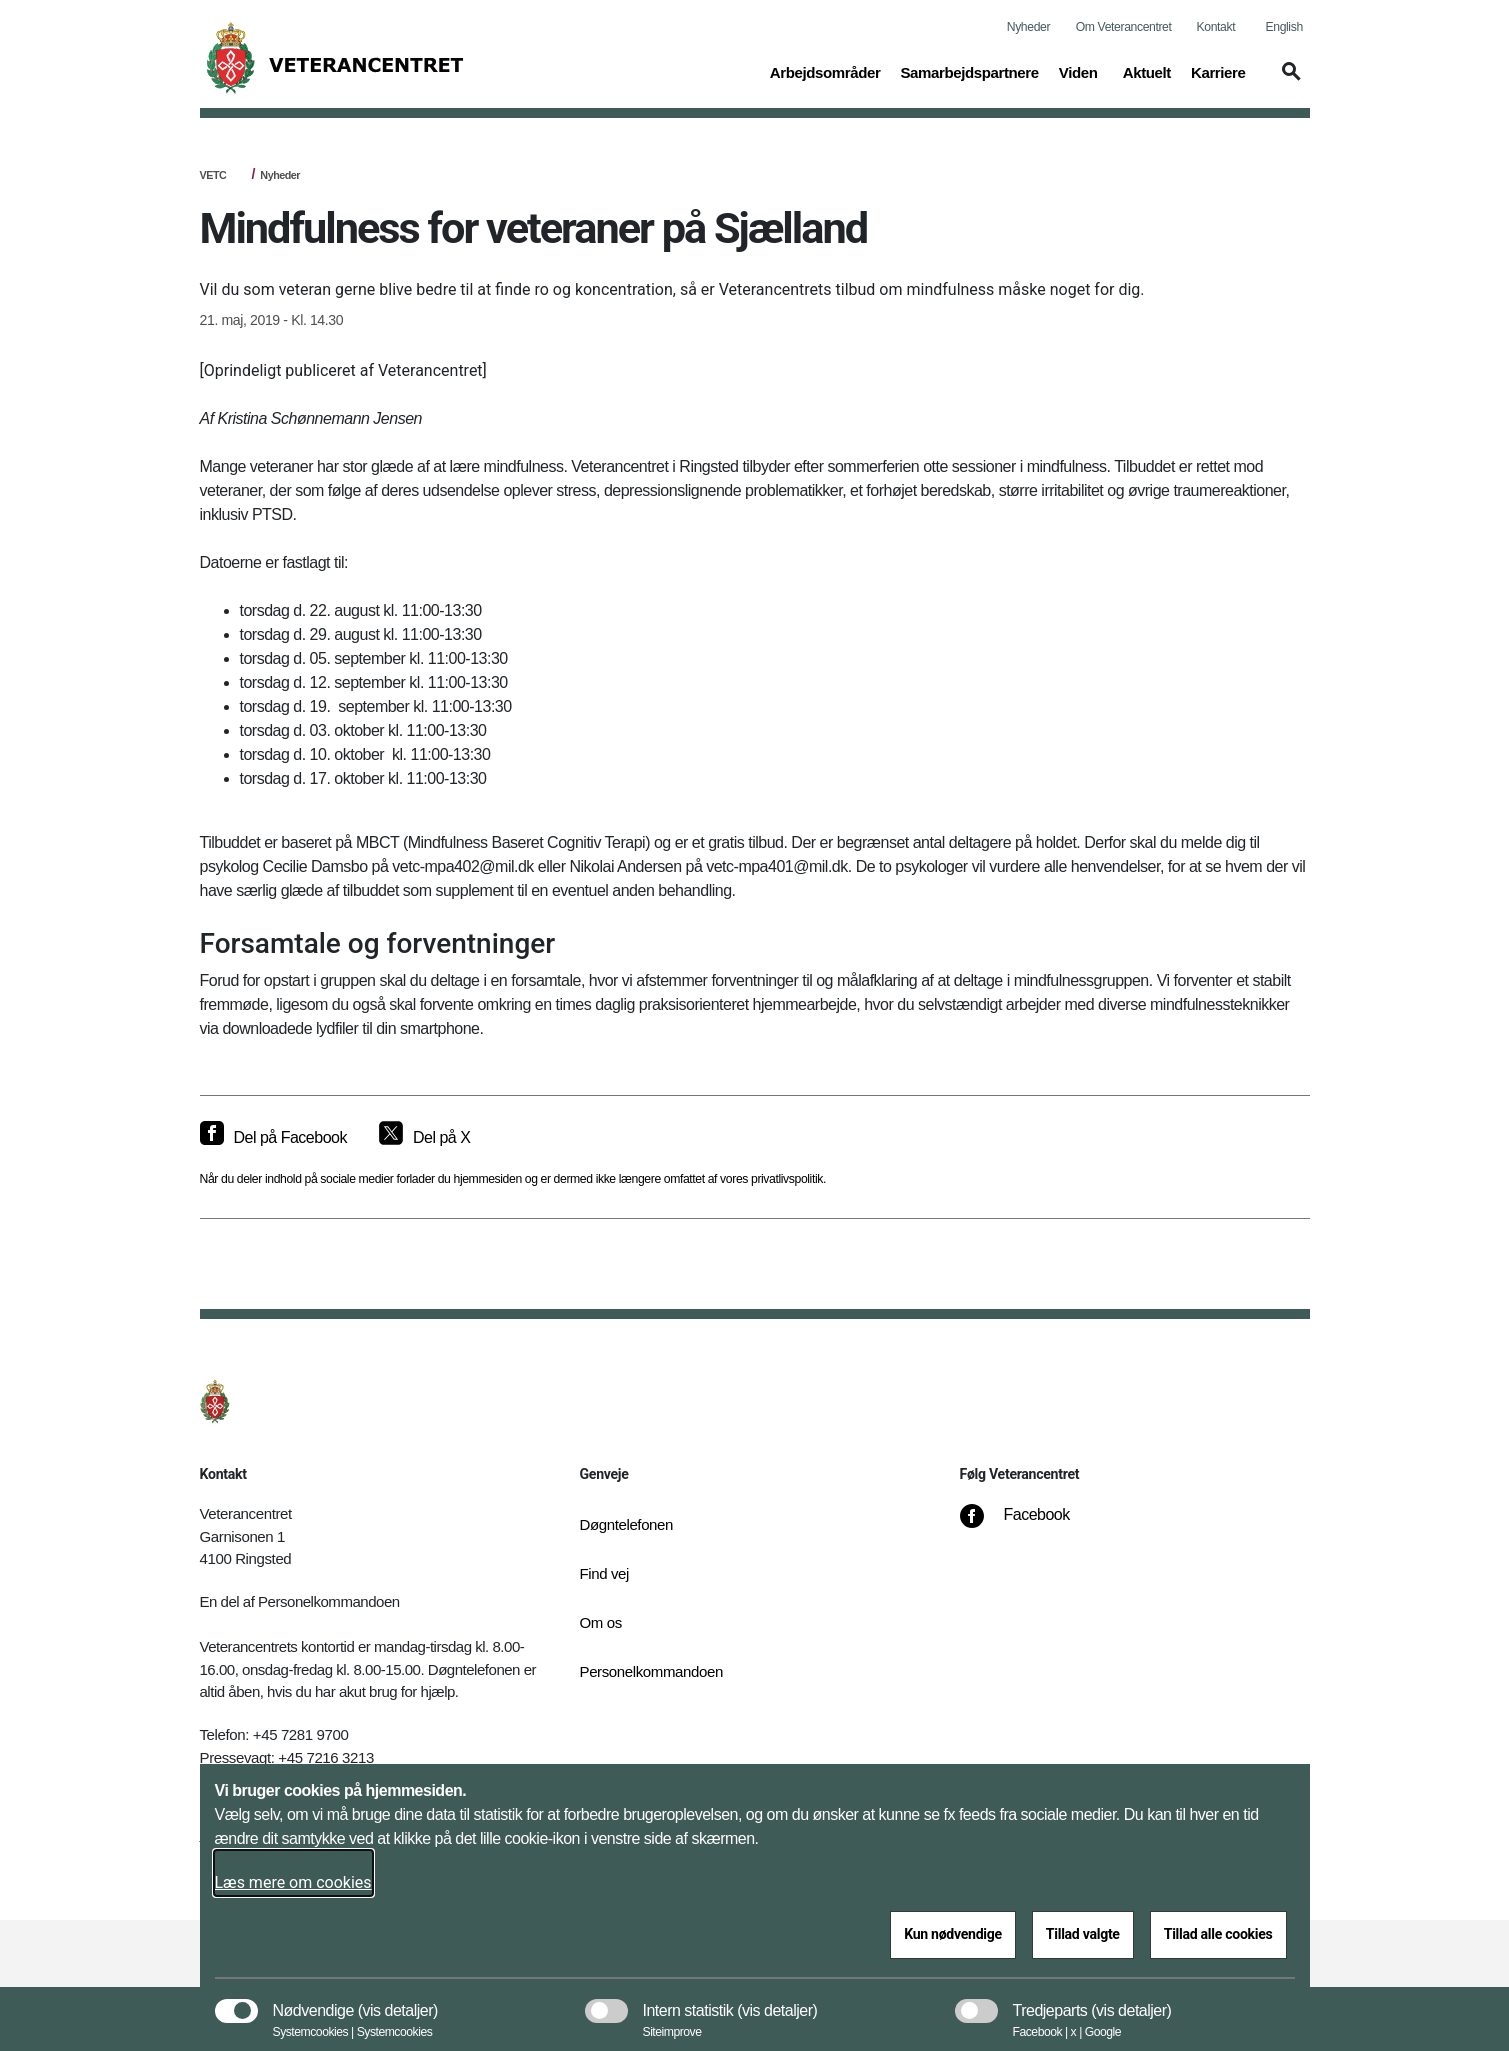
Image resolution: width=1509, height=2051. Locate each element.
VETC (213, 175)
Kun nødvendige (953, 1934)
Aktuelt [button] (1147, 71)
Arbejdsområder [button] (825, 71)
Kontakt (1216, 27)
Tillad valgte (1083, 1934)
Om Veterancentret (1124, 27)
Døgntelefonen (627, 1524)
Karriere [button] (1218, 71)
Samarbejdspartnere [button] (969, 71)
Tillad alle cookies (1218, 1934)
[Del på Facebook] (273, 1138)
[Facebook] (1028, 1525)
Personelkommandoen (651, 1671)
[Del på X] (424, 1138)
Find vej (605, 1573)
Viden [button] (1081, 71)
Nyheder (1028, 27)
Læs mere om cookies (293, 1882)
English (1284, 27)
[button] (1288, 81)
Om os (601, 1622)
